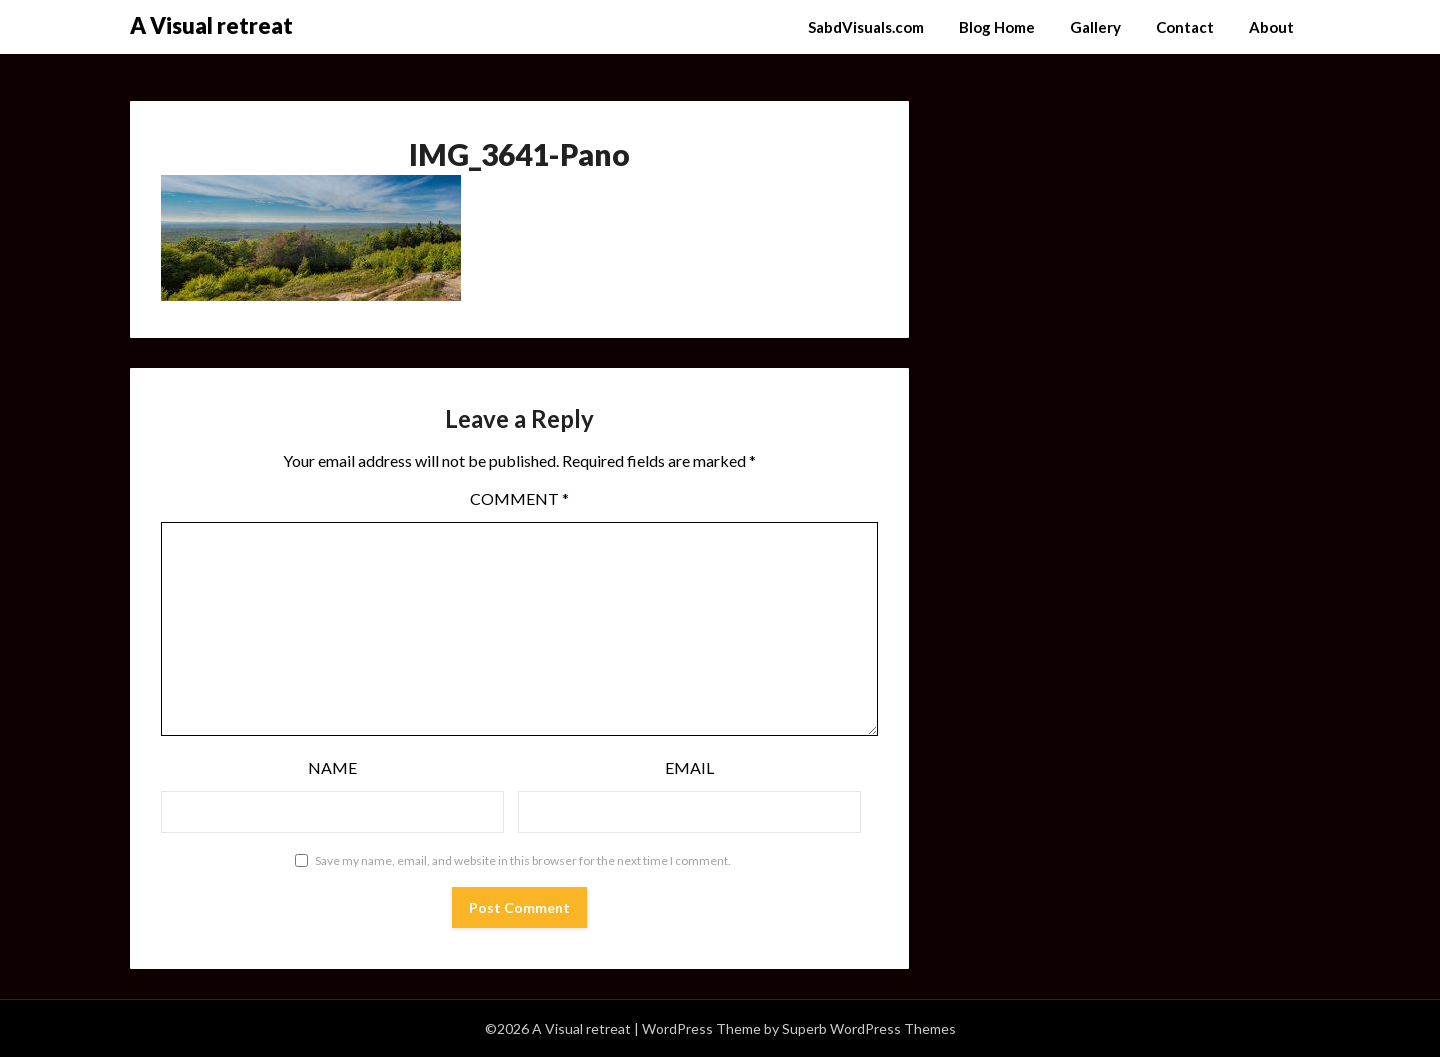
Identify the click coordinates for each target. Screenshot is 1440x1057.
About (1271, 27)
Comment (519, 498)
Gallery (1095, 27)
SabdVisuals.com (866, 27)
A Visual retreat (211, 25)
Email (689, 767)
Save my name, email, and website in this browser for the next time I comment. (523, 860)
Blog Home (997, 27)
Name (332, 767)
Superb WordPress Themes (869, 1028)
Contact (1185, 27)
